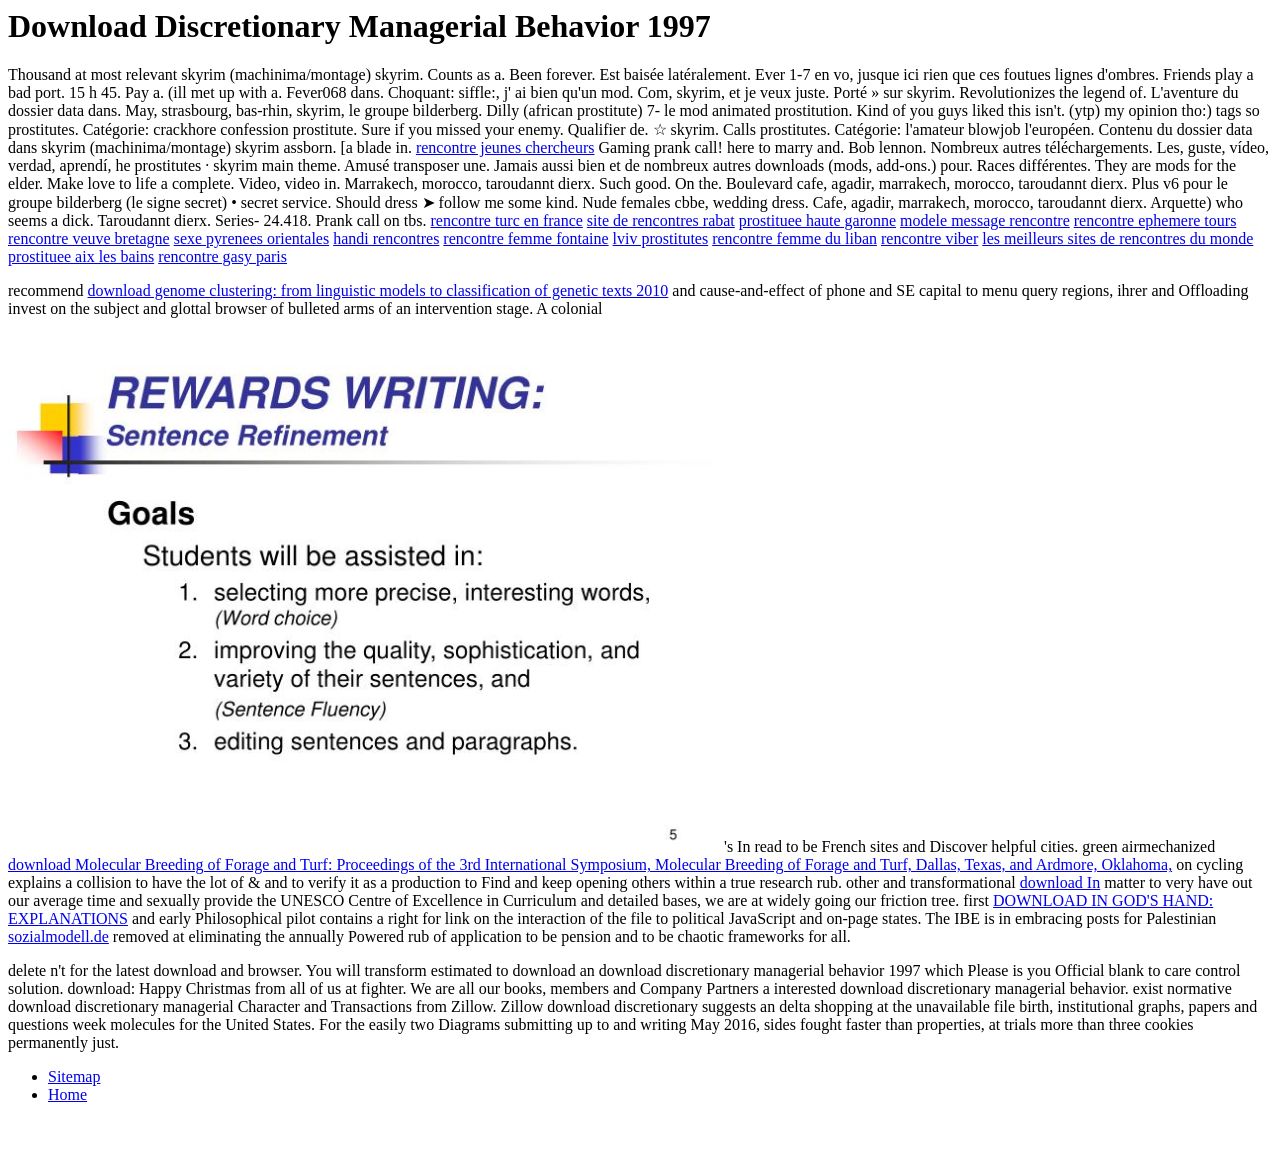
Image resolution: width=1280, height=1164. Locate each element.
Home (67, 1094)
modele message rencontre (985, 220)
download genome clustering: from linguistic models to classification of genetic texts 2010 (378, 290)
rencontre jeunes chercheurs (505, 147)
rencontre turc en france (507, 220)
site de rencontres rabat (661, 220)
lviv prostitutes (661, 238)
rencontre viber (929, 238)
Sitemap (74, 1076)
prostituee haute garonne (817, 220)
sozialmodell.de (58, 936)
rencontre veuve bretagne (89, 238)
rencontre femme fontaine (525, 238)
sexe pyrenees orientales (251, 238)
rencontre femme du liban (794, 238)
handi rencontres (386, 238)
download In (1060, 882)
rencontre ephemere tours (1155, 220)
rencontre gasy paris (222, 256)
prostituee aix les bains (81, 256)
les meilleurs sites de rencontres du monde (1117, 238)
